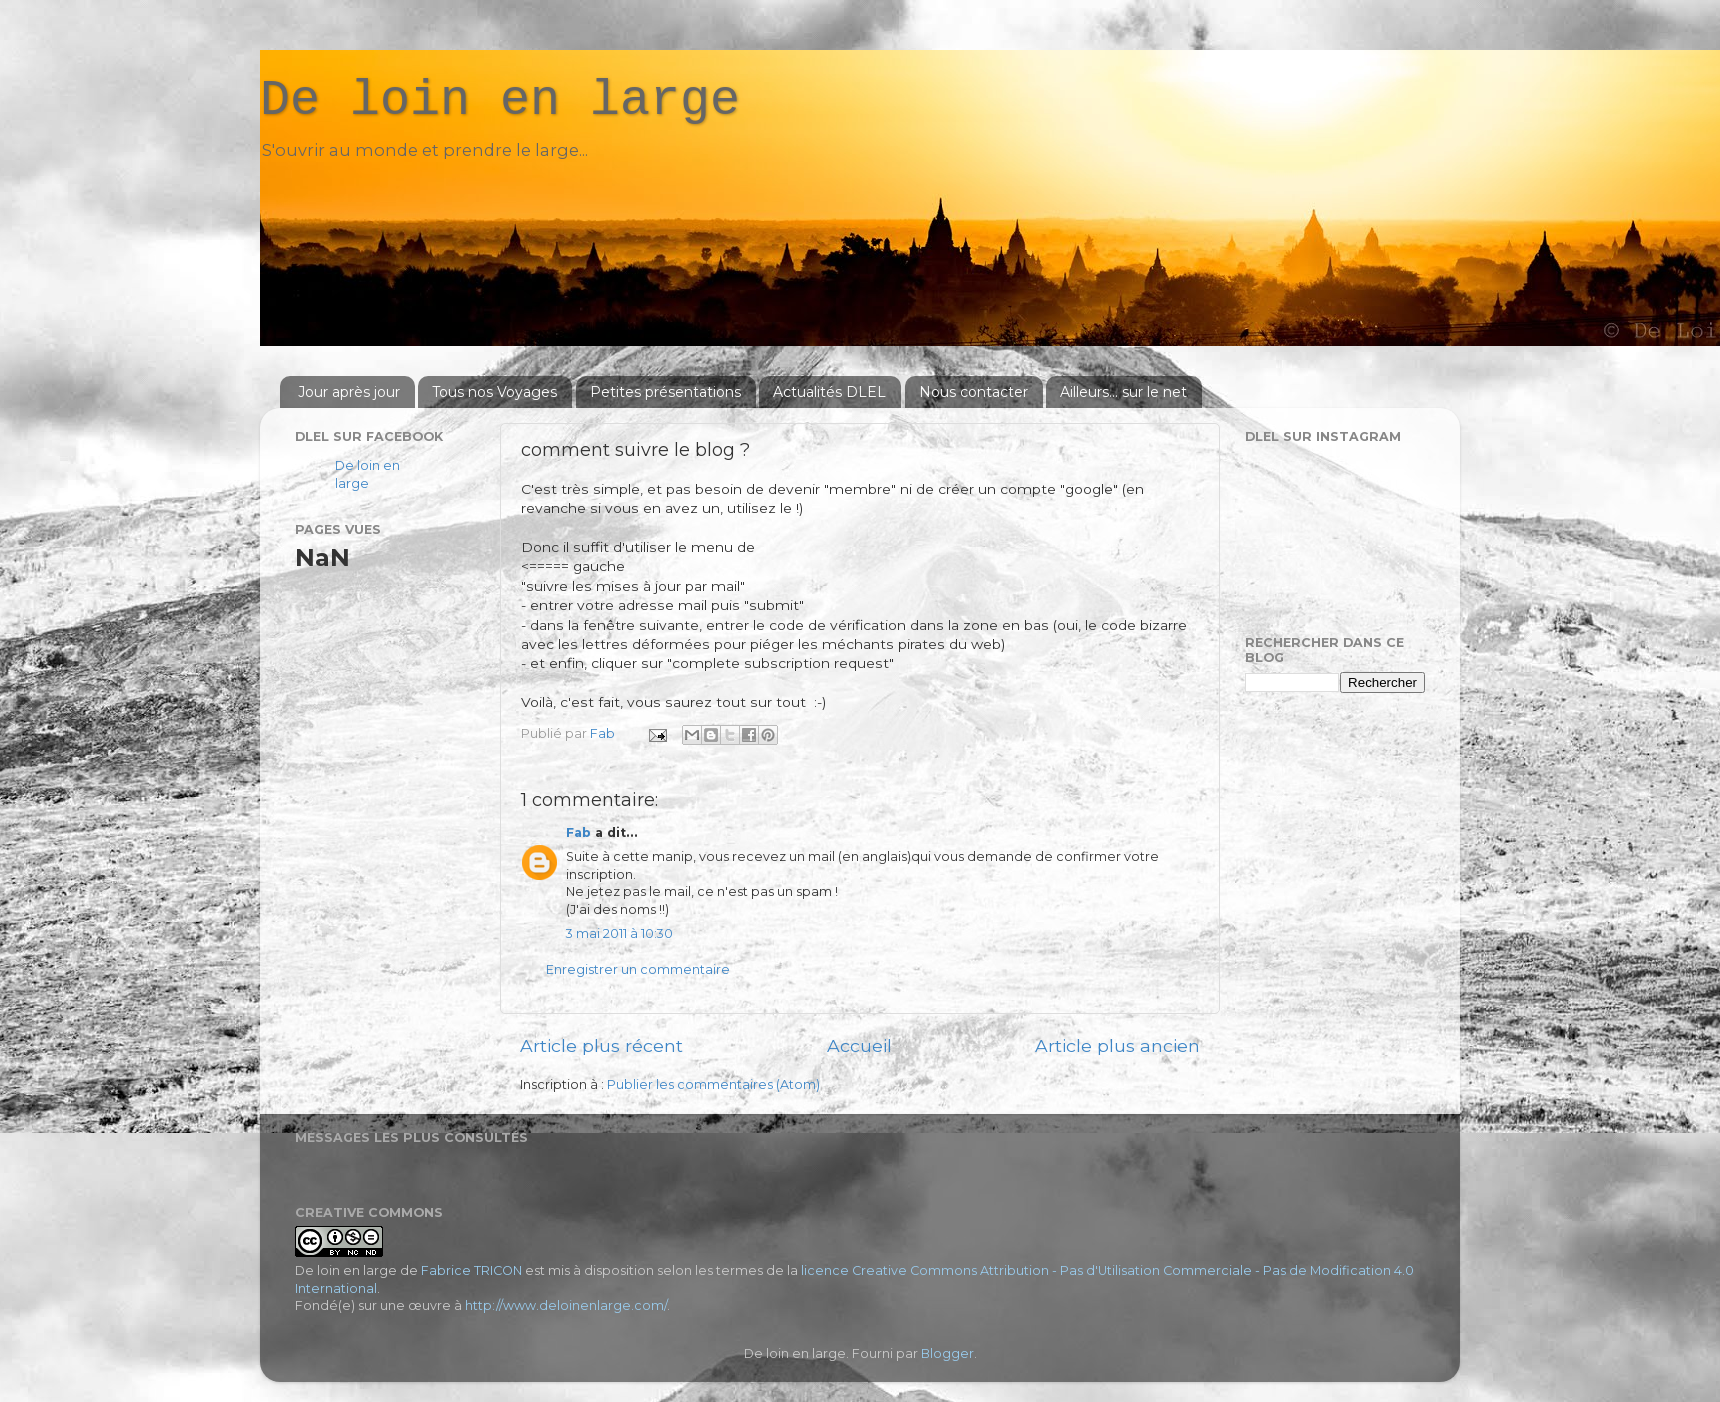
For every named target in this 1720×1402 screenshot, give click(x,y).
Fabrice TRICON (471, 1270)
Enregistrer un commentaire (638, 969)
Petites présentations (665, 392)
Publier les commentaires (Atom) (713, 1084)
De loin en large (500, 100)
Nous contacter (973, 392)
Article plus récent (601, 1045)
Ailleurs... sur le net (1123, 392)
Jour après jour (349, 392)
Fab (578, 832)
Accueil (859, 1045)
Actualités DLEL (829, 392)
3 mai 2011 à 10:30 (619, 933)
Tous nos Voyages (494, 392)
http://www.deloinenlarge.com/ (566, 1305)
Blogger (947, 1353)
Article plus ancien (1117, 1045)
